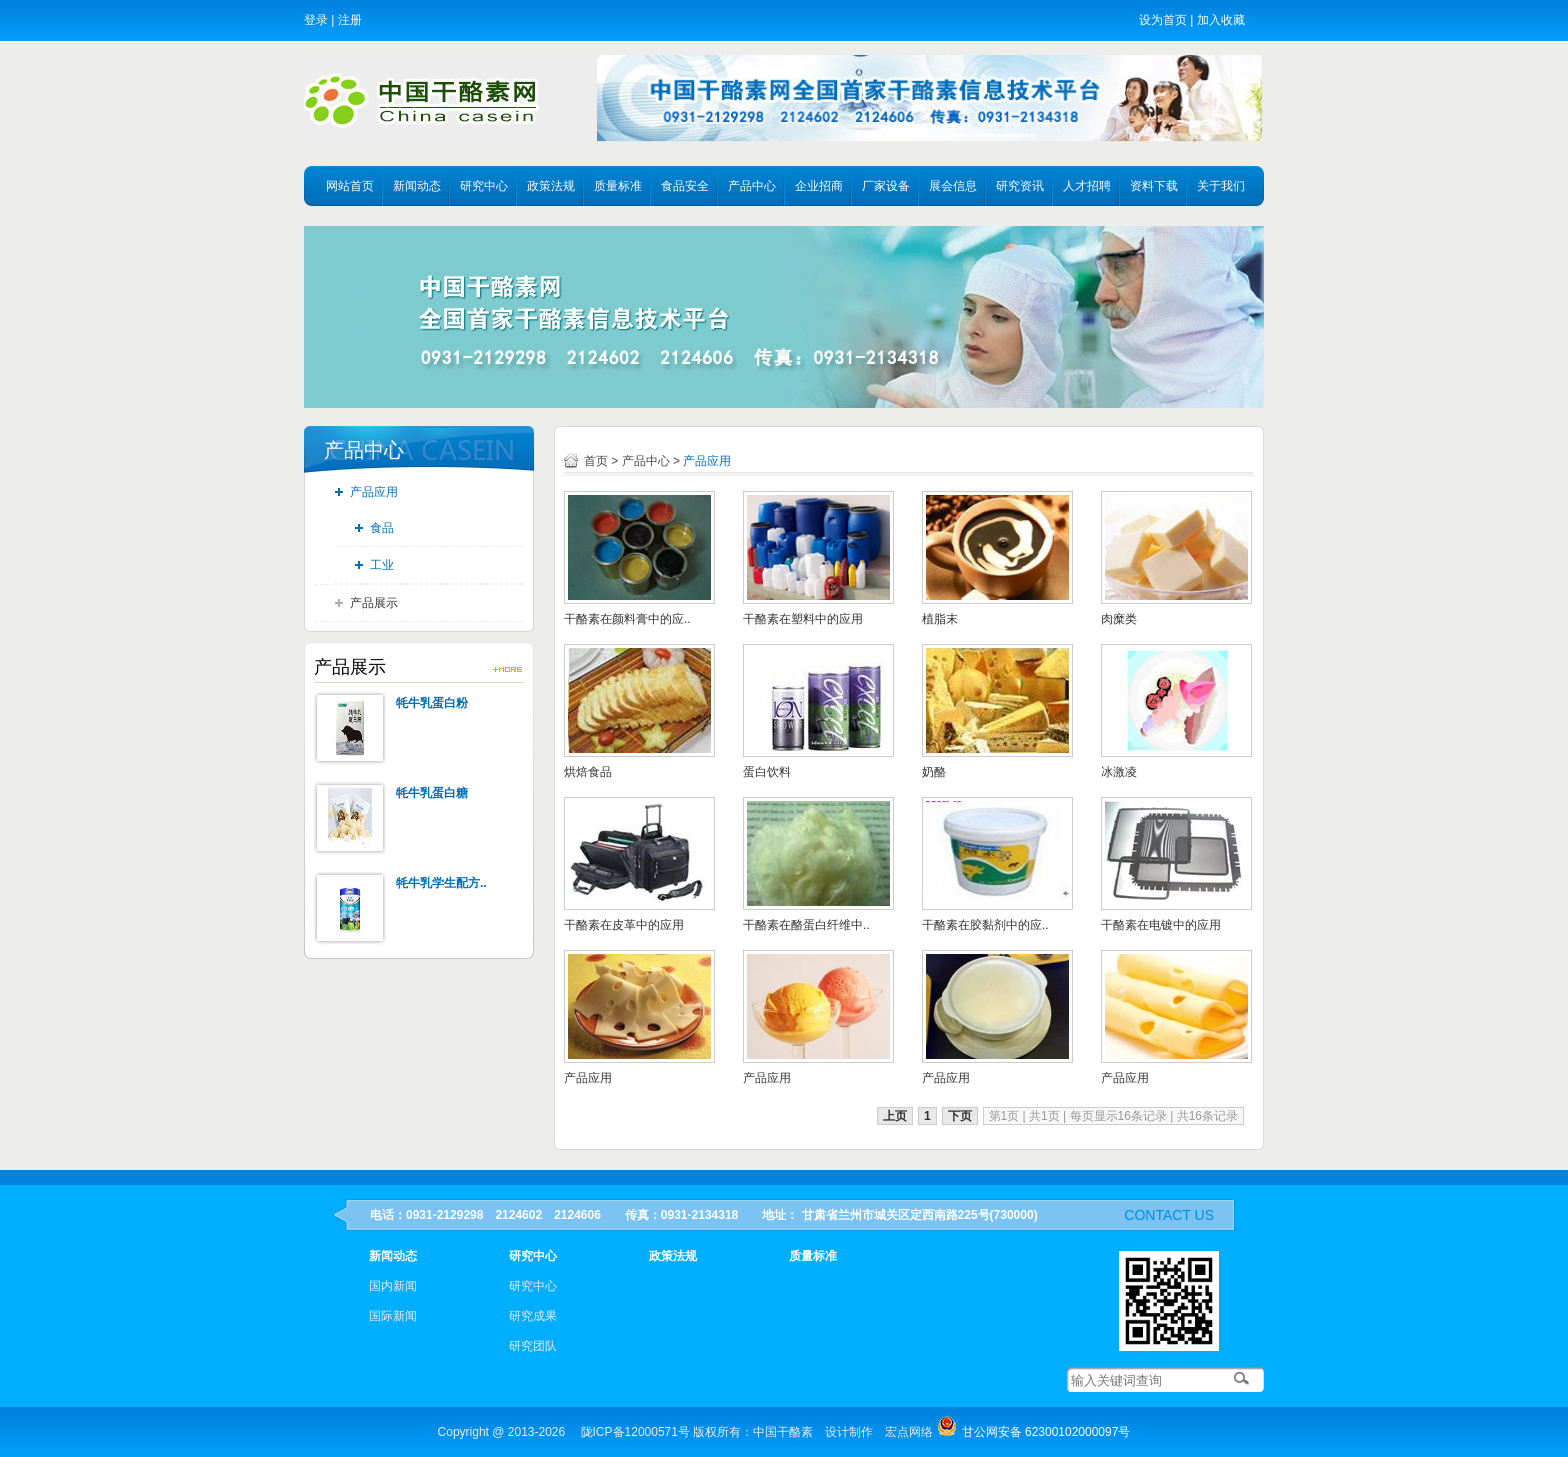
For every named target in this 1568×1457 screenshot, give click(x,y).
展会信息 (953, 186)
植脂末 (940, 619)
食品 (382, 528)
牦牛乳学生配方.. (441, 883)
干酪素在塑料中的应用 (803, 619)
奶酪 (934, 772)
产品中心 (752, 186)
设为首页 (1163, 20)
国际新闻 (393, 1316)
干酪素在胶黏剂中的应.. (985, 925)
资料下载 (1154, 186)
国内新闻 (393, 1286)
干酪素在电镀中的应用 (1161, 925)
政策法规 (551, 186)
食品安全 (685, 186)
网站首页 (350, 186)
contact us (1169, 1215)
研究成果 (533, 1316)
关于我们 (1221, 186)
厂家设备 (886, 186)
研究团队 (533, 1346)
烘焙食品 (588, 772)
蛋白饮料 (767, 772)
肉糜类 (1119, 619)
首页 (596, 461)
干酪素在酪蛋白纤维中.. (806, 925)
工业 (382, 565)
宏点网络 (909, 1432)
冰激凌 (1119, 772)
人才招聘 (1087, 186)
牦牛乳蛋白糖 (432, 793)
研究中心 (484, 186)
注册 (350, 20)
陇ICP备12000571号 (635, 1432)
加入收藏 (1221, 20)
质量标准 (618, 186)
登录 (316, 20)
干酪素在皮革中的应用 (624, 925)
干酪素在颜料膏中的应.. (627, 619)
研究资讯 (1020, 186)
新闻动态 (417, 186)
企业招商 (819, 186)
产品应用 (374, 492)
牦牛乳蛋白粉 (432, 703)
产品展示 (374, 603)
